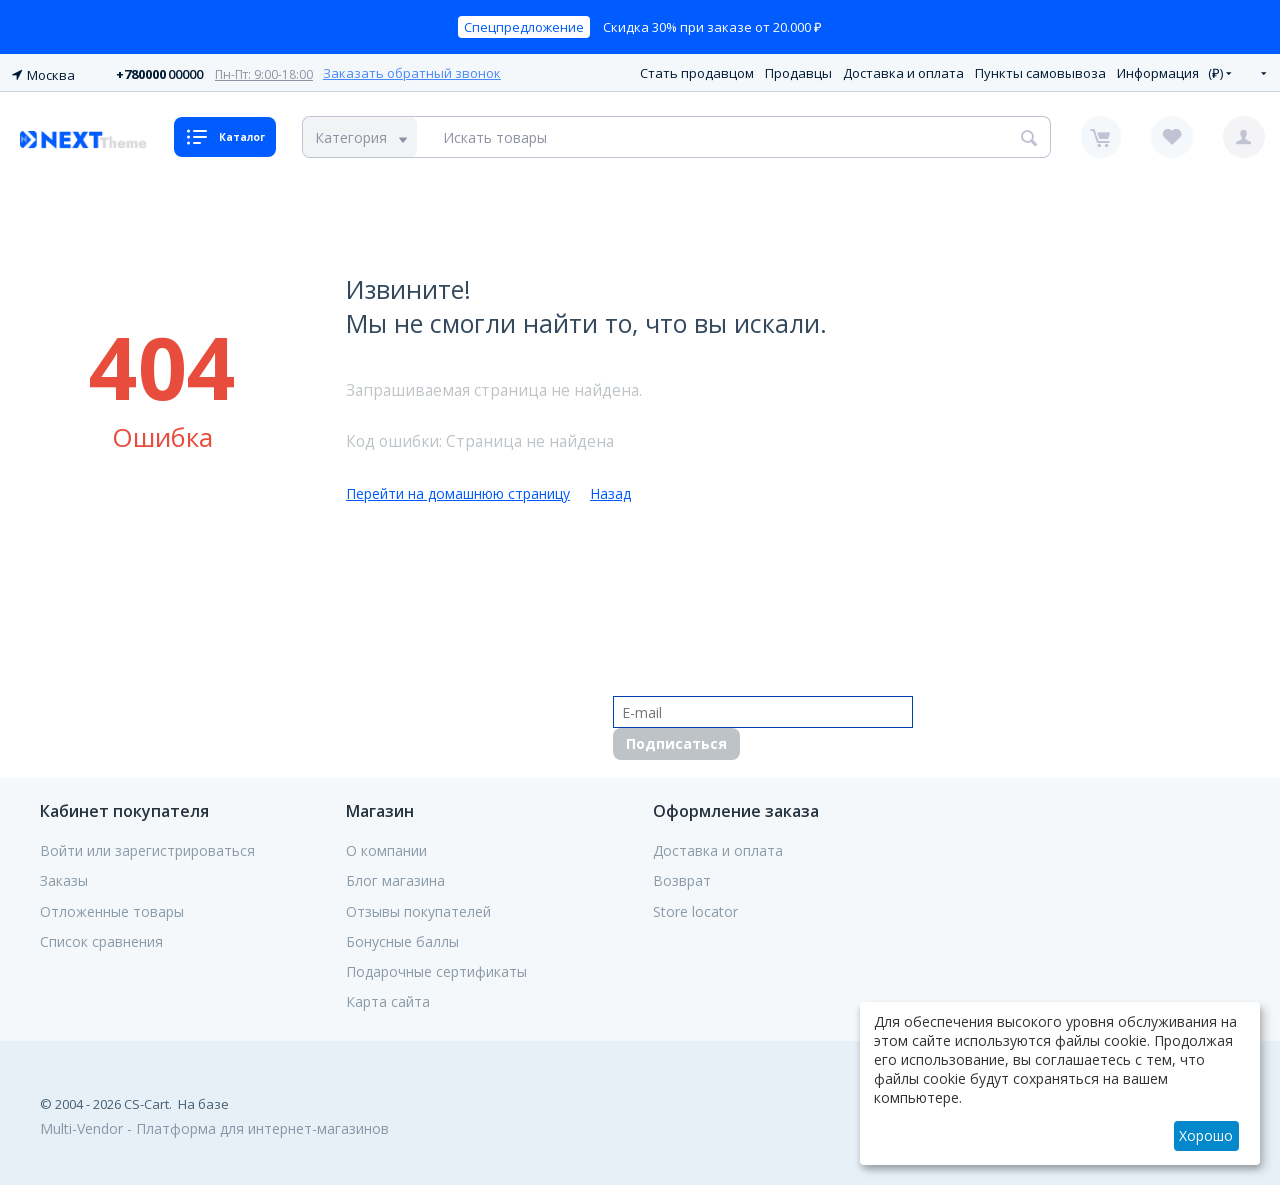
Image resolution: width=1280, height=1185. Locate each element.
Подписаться (676, 740)
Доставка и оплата (903, 71)
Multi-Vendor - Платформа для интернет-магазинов (214, 1125)
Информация (1158, 71)
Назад (610, 490)
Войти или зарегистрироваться (147, 848)
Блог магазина (395, 878)
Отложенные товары (112, 908)
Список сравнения (101, 939)
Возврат (682, 878)
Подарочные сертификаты (436, 969)
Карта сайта (388, 999)
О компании (386, 848)
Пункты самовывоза (1040, 71)
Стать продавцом (697, 71)
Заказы (64, 878)
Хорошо (1206, 1135)
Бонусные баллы (402, 939)
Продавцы (798, 71)
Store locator (695, 908)
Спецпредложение (524, 27)
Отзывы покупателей (418, 908)
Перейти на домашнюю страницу (458, 490)
